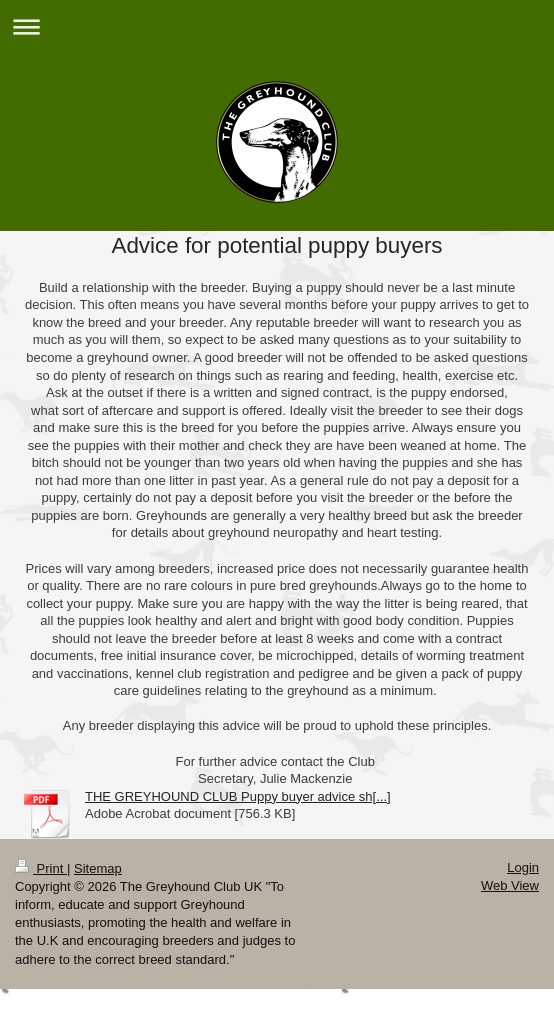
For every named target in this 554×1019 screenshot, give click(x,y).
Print (41, 868)
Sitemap (98, 868)
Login (523, 867)
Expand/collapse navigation (277, 26)
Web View (510, 885)
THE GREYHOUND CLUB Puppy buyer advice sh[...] (238, 796)
